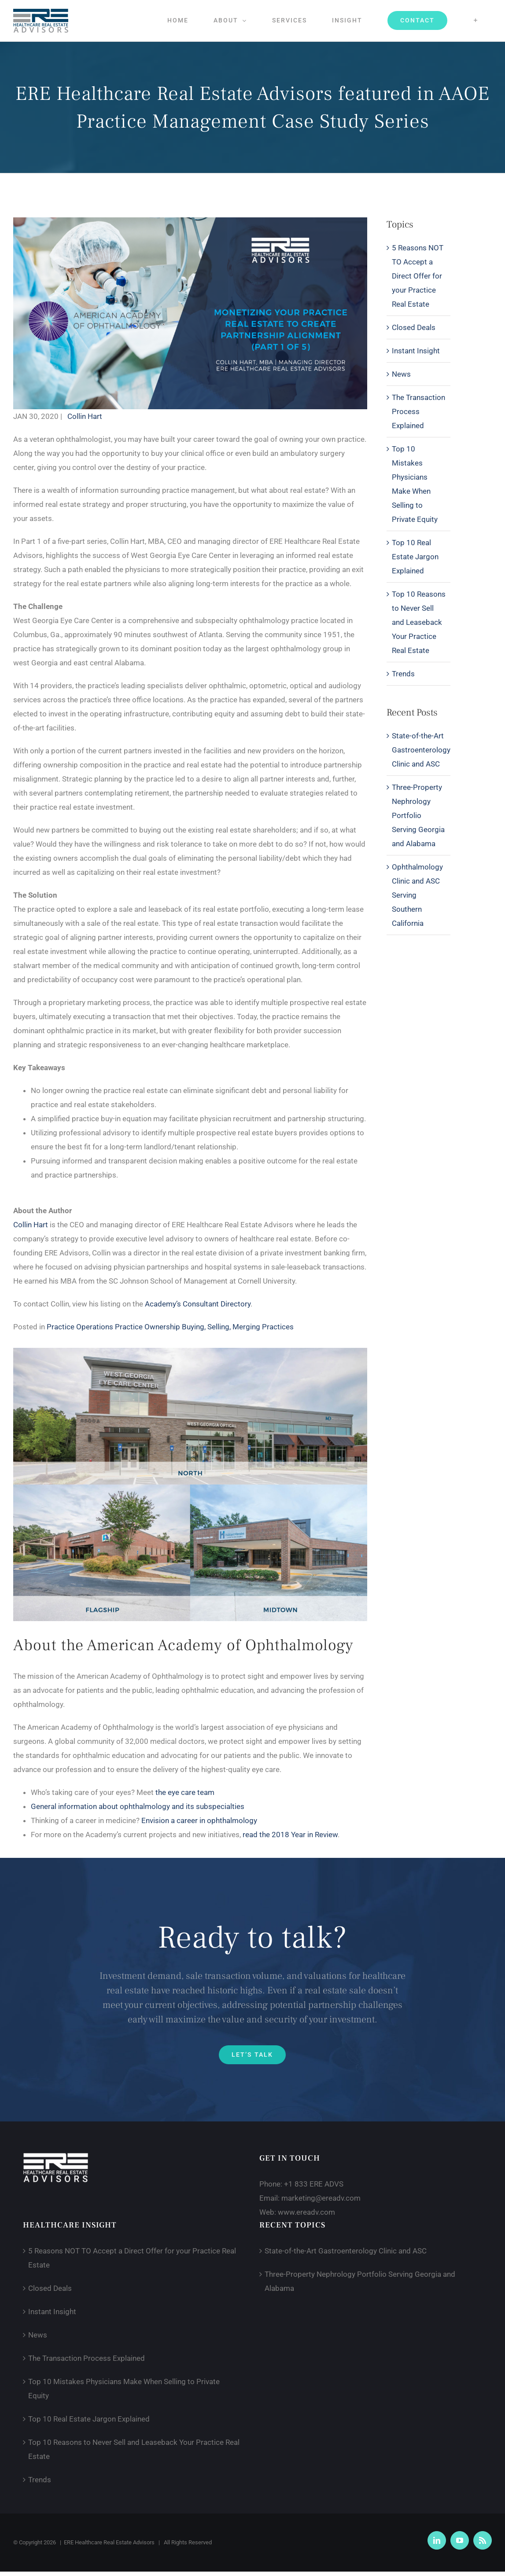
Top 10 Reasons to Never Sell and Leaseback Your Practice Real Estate (419, 622)
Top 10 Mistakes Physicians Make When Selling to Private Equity (415, 484)
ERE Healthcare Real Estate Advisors (109, 2542)
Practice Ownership (148, 1326)
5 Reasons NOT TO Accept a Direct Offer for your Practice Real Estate (417, 275)
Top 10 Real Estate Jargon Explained (415, 556)
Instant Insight (416, 350)
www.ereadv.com (306, 2212)
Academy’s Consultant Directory (198, 1303)
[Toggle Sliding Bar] (476, 20)
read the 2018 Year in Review (290, 1834)
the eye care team (184, 1792)
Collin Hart (84, 416)
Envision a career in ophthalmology (199, 1820)
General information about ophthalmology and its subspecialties (137, 1806)
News (401, 374)
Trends (403, 673)
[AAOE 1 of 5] (190, 221)
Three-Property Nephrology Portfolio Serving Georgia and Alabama (418, 815)
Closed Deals (413, 327)
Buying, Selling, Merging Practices (238, 1326)
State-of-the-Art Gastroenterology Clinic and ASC (421, 749)
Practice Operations (81, 1326)
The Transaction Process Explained (418, 411)
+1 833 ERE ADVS (313, 2184)
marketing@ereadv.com (321, 2198)
